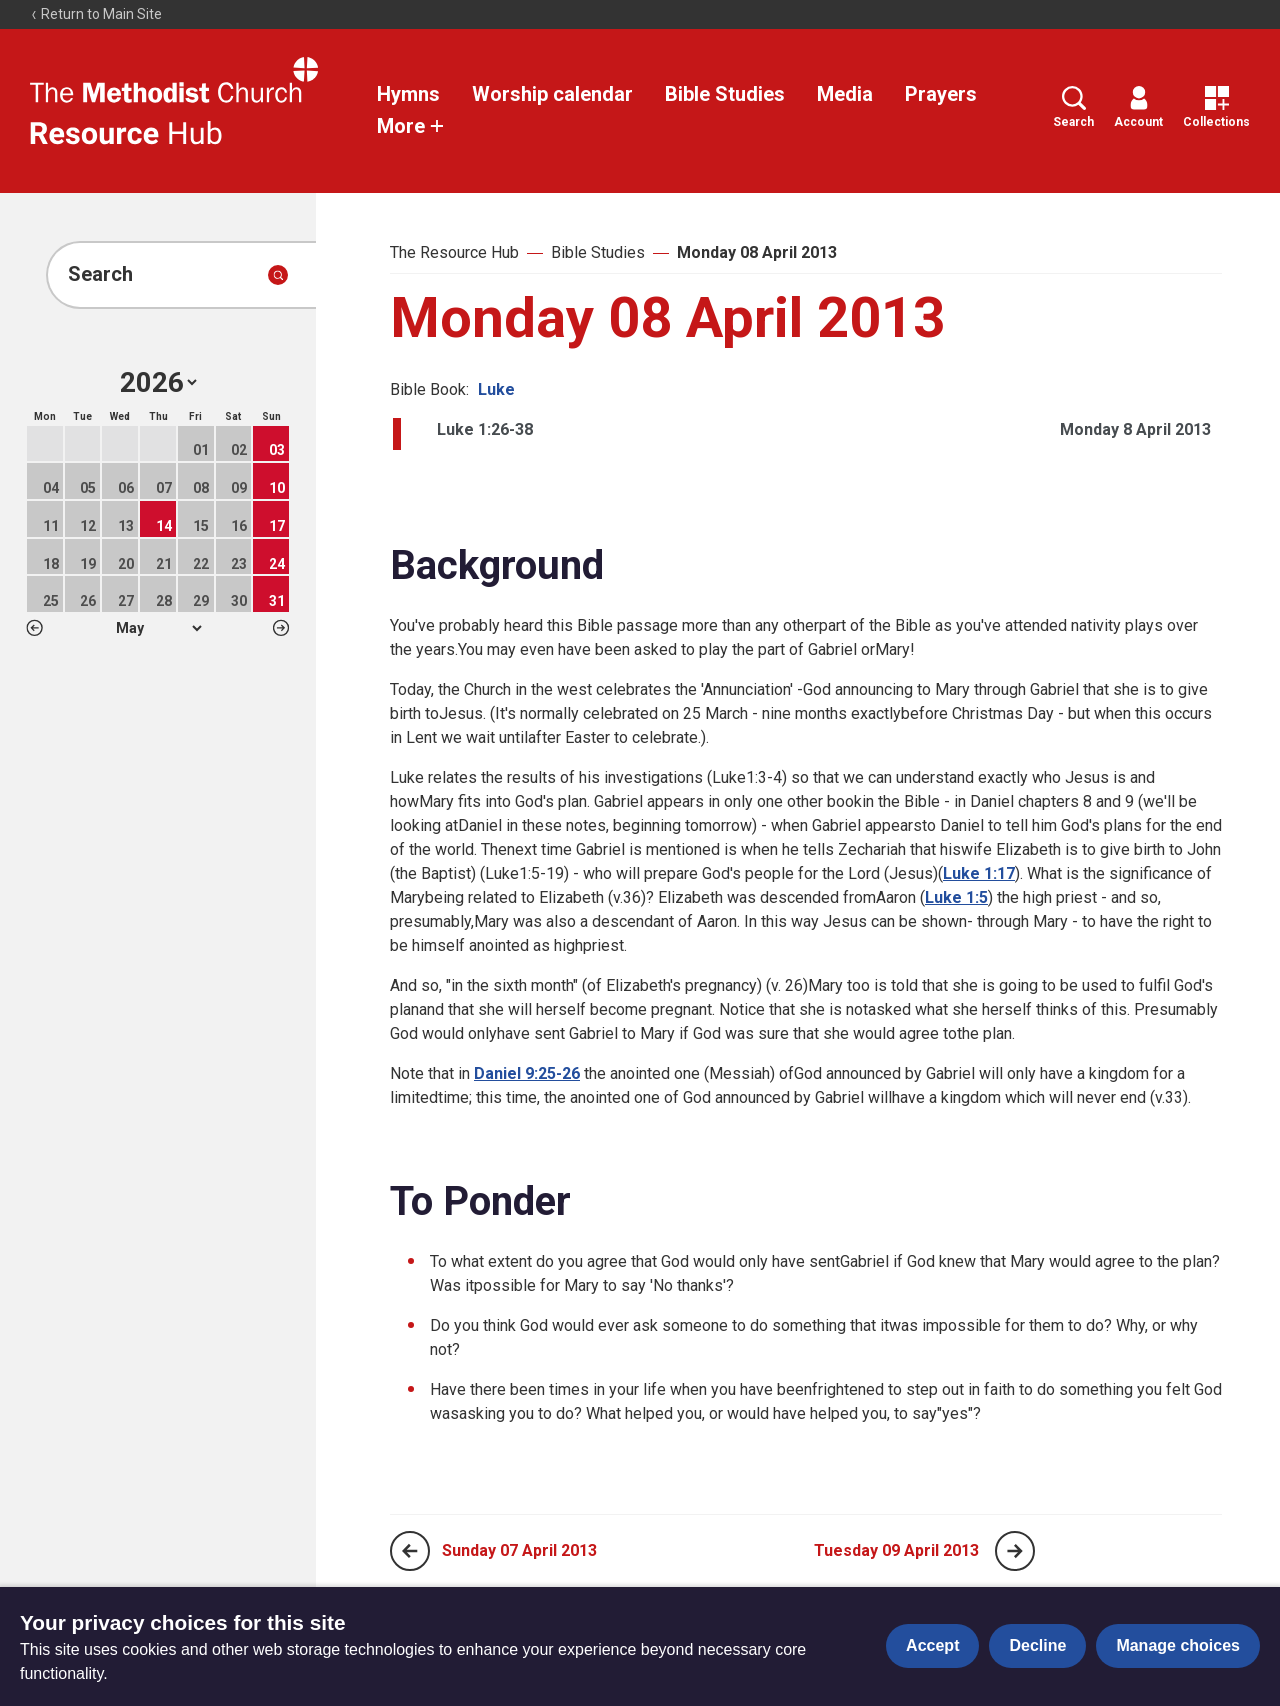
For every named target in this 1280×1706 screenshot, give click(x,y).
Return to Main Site (96, 14)
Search (1073, 107)
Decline (1037, 1645)
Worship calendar (552, 94)
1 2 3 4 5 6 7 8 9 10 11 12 (158, 628)
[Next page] (1015, 1551)
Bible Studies (725, 94)
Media (845, 94)
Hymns (408, 94)
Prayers (941, 94)
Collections (1216, 107)
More (411, 126)
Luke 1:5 (956, 897)
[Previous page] (410, 1551)
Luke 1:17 (979, 873)
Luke (496, 389)
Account (1138, 107)
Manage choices (1178, 1645)
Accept (932, 1645)
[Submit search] (278, 275)
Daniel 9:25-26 (527, 1073)
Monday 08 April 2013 (757, 252)
